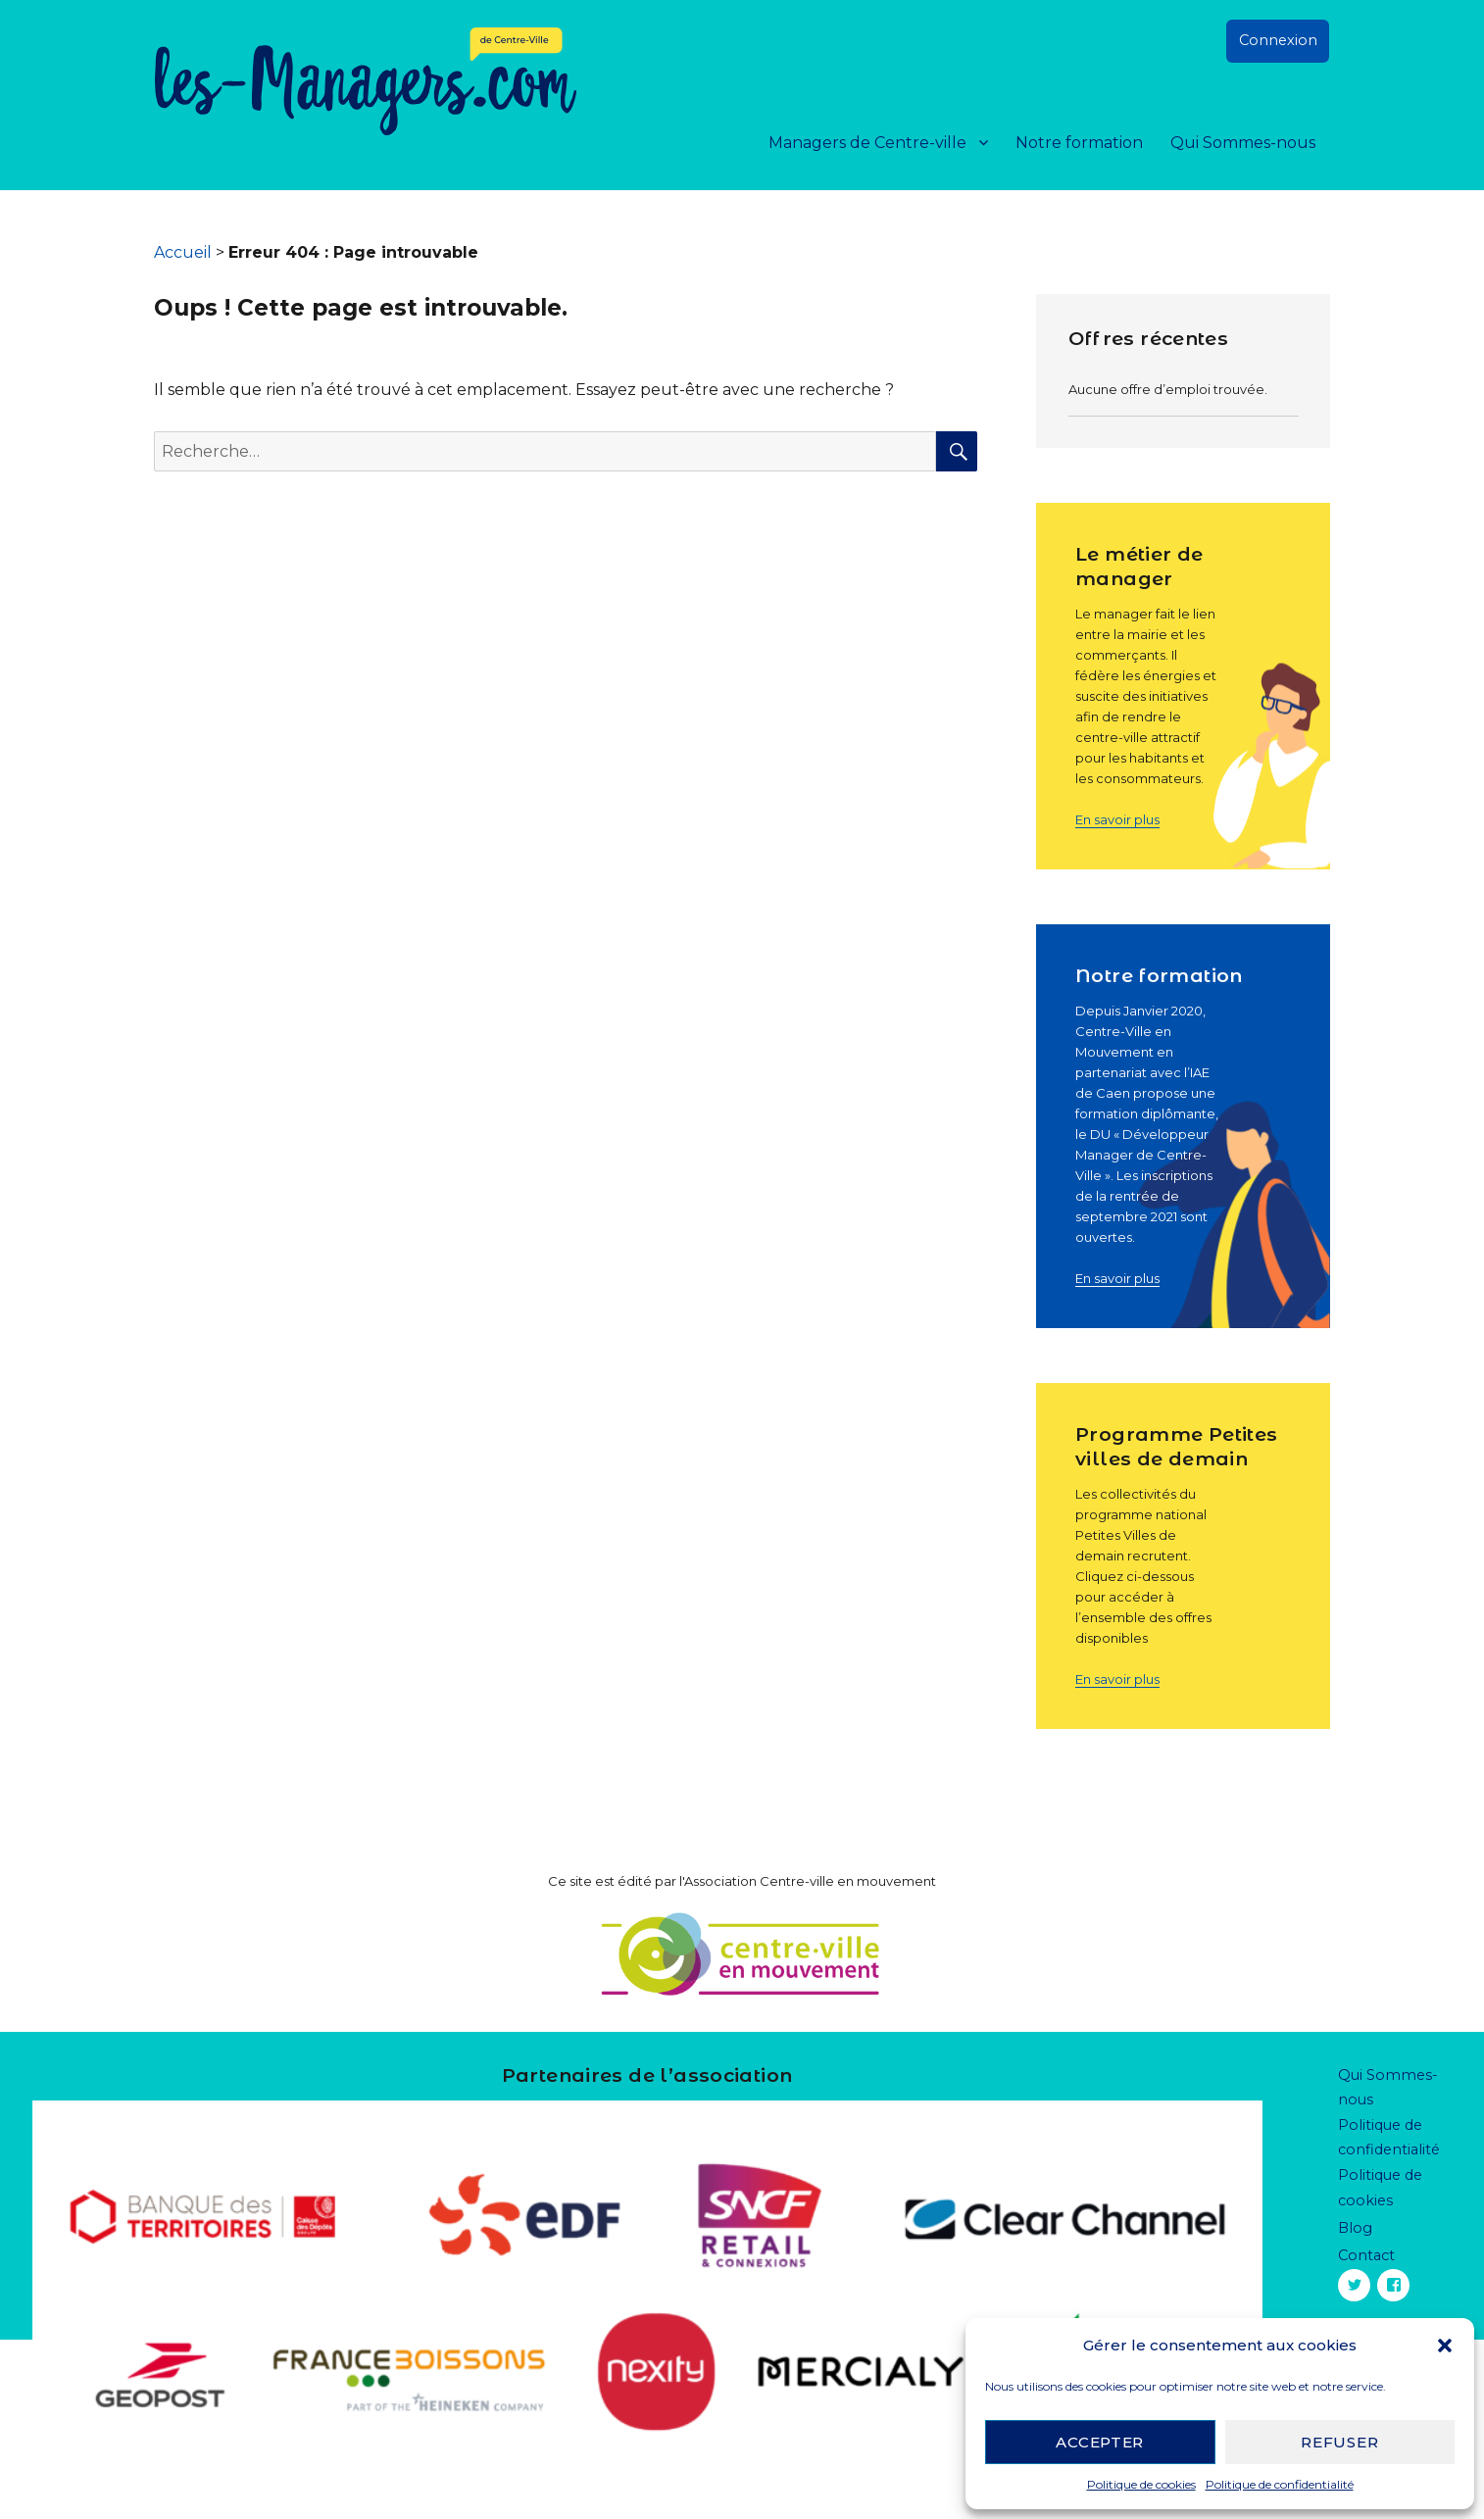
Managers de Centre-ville (867, 142)
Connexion (1278, 40)
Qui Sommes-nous (1242, 142)
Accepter (1100, 2442)
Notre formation (1079, 142)
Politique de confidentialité (1280, 2484)
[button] (1445, 2345)
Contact (1366, 2255)
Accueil (183, 252)
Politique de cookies (1141, 2484)
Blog (1355, 2228)
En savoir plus (1117, 819)
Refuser (1339, 2442)
